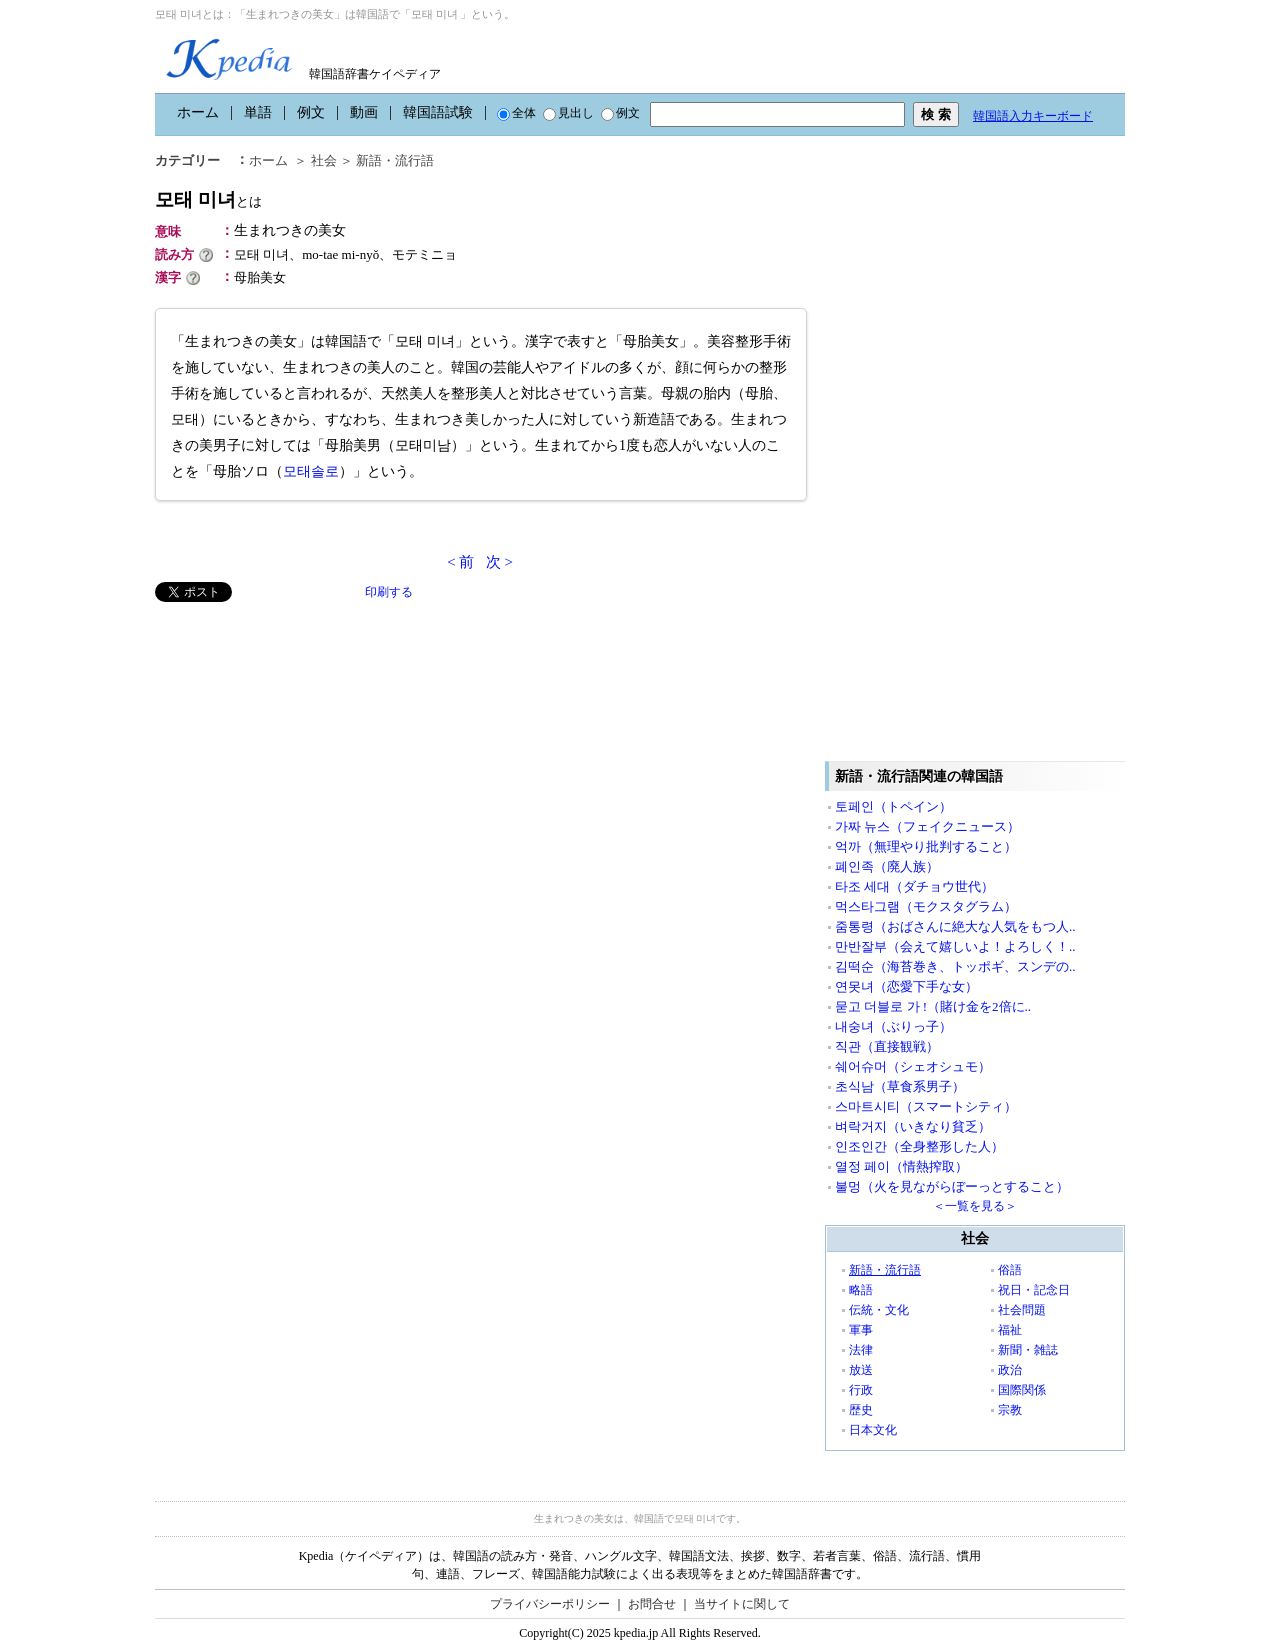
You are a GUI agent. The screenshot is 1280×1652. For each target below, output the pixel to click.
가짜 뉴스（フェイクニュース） (927, 826)
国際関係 (1022, 1390)
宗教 (1010, 1410)
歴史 (861, 1410)
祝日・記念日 (1034, 1290)
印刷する (389, 592)
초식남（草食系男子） (900, 1086)
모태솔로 (311, 471)
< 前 (460, 562)
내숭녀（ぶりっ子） (893, 1026)
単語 (258, 112)
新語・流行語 (395, 160)
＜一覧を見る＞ (975, 1206)
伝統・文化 (879, 1310)
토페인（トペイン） (893, 806)
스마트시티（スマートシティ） (926, 1106)
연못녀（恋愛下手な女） (906, 986)
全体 (516, 113)
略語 (861, 1290)
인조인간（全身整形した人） (919, 1146)
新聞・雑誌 (1028, 1350)
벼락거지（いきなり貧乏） (913, 1126)
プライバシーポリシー (550, 1604)
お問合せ (652, 1604)
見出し (568, 113)
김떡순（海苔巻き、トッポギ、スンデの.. (955, 966)
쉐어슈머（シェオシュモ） (913, 1066)
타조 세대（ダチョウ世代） (914, 886)
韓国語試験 (438, 112)
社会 (324, 160)
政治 (1010, 1370)
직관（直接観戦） (887, 1046)
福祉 (1010, 1330)
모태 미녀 (208, 199)
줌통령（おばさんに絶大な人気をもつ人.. (955, 926)
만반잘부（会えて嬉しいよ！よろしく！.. (955, 946)
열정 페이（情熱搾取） (901, 1166)
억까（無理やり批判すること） (926, 846)
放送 (861, 1370)
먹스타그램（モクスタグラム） (926, 906)
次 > (499, 562)
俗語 (1010, 1270)
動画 (364, 112)
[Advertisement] (305, 742)
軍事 (861, 1330)
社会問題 (1022, 1310)
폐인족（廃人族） (887, 866)
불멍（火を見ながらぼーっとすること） (952, 1186)
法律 (861, 1350)
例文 (311, 112)
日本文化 (873, 1430)
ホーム (198, 112)
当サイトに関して (742, 1604)
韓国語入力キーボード (1033, 116)
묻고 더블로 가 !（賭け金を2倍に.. (933, 1006)
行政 (861, 1390)
